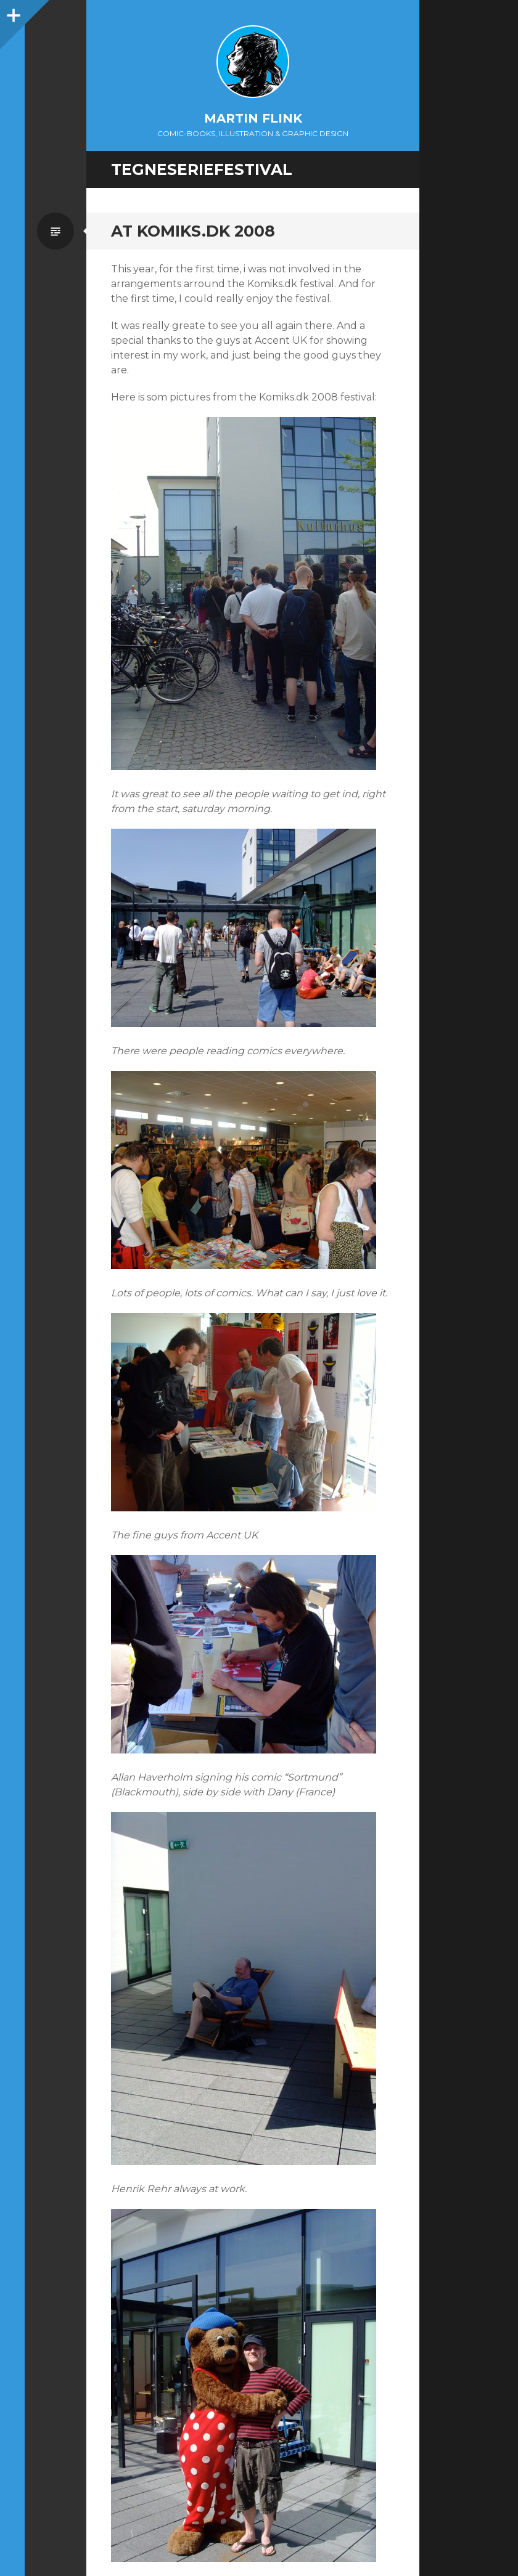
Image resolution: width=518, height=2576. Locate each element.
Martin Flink (253, 118)
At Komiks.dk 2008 (193, 231)
